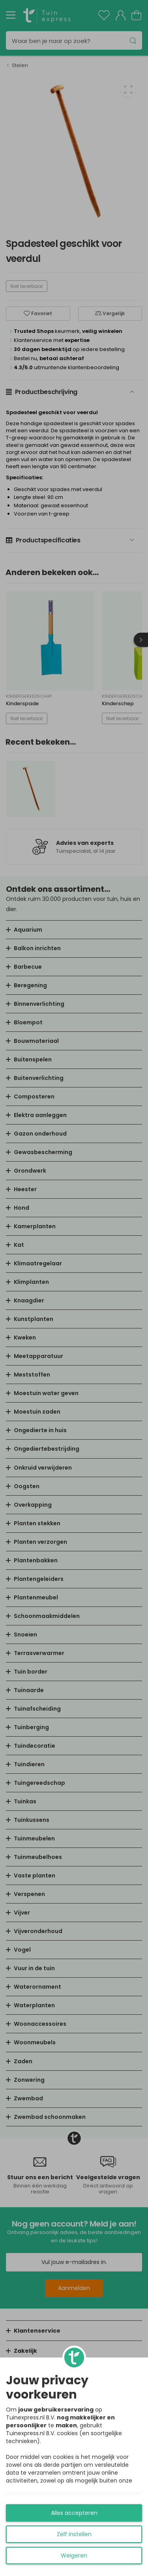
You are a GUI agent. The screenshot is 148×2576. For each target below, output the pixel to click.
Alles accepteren (74, 2513)
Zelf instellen (74, 2534)
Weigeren (74, 2555)
